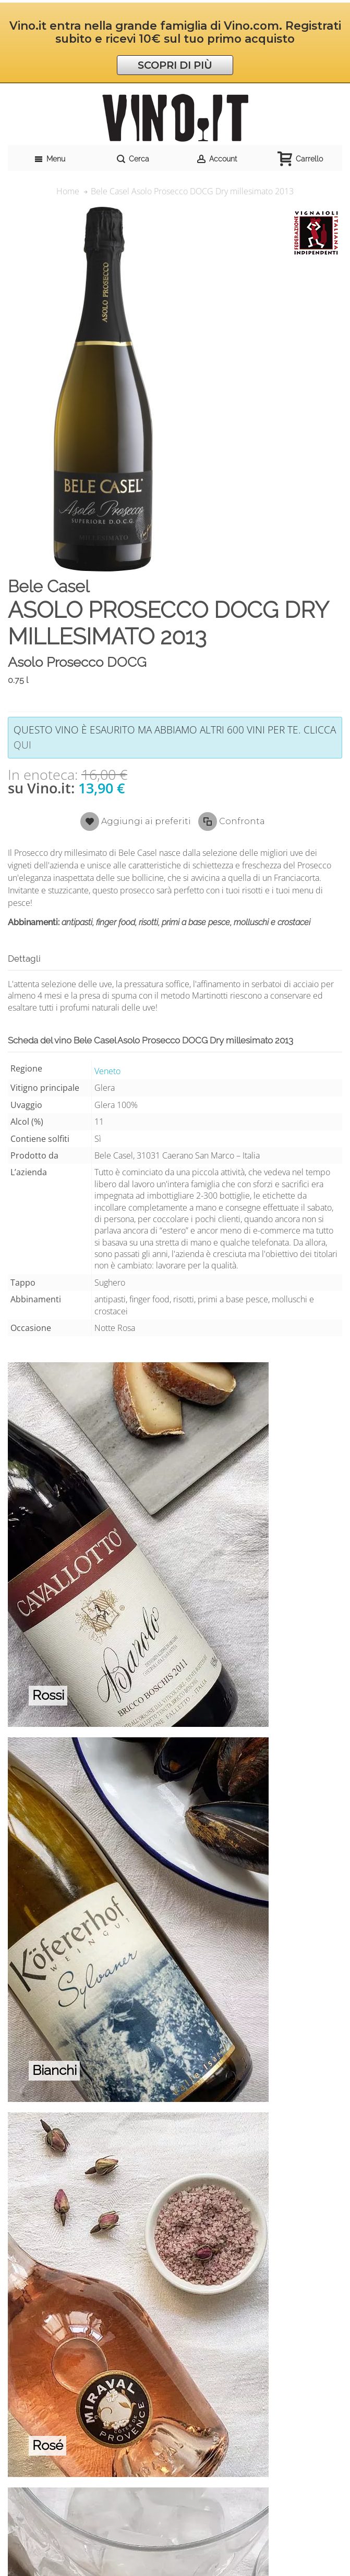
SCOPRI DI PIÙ (175, 65)
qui (22, 745)
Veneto (107, 1071)
